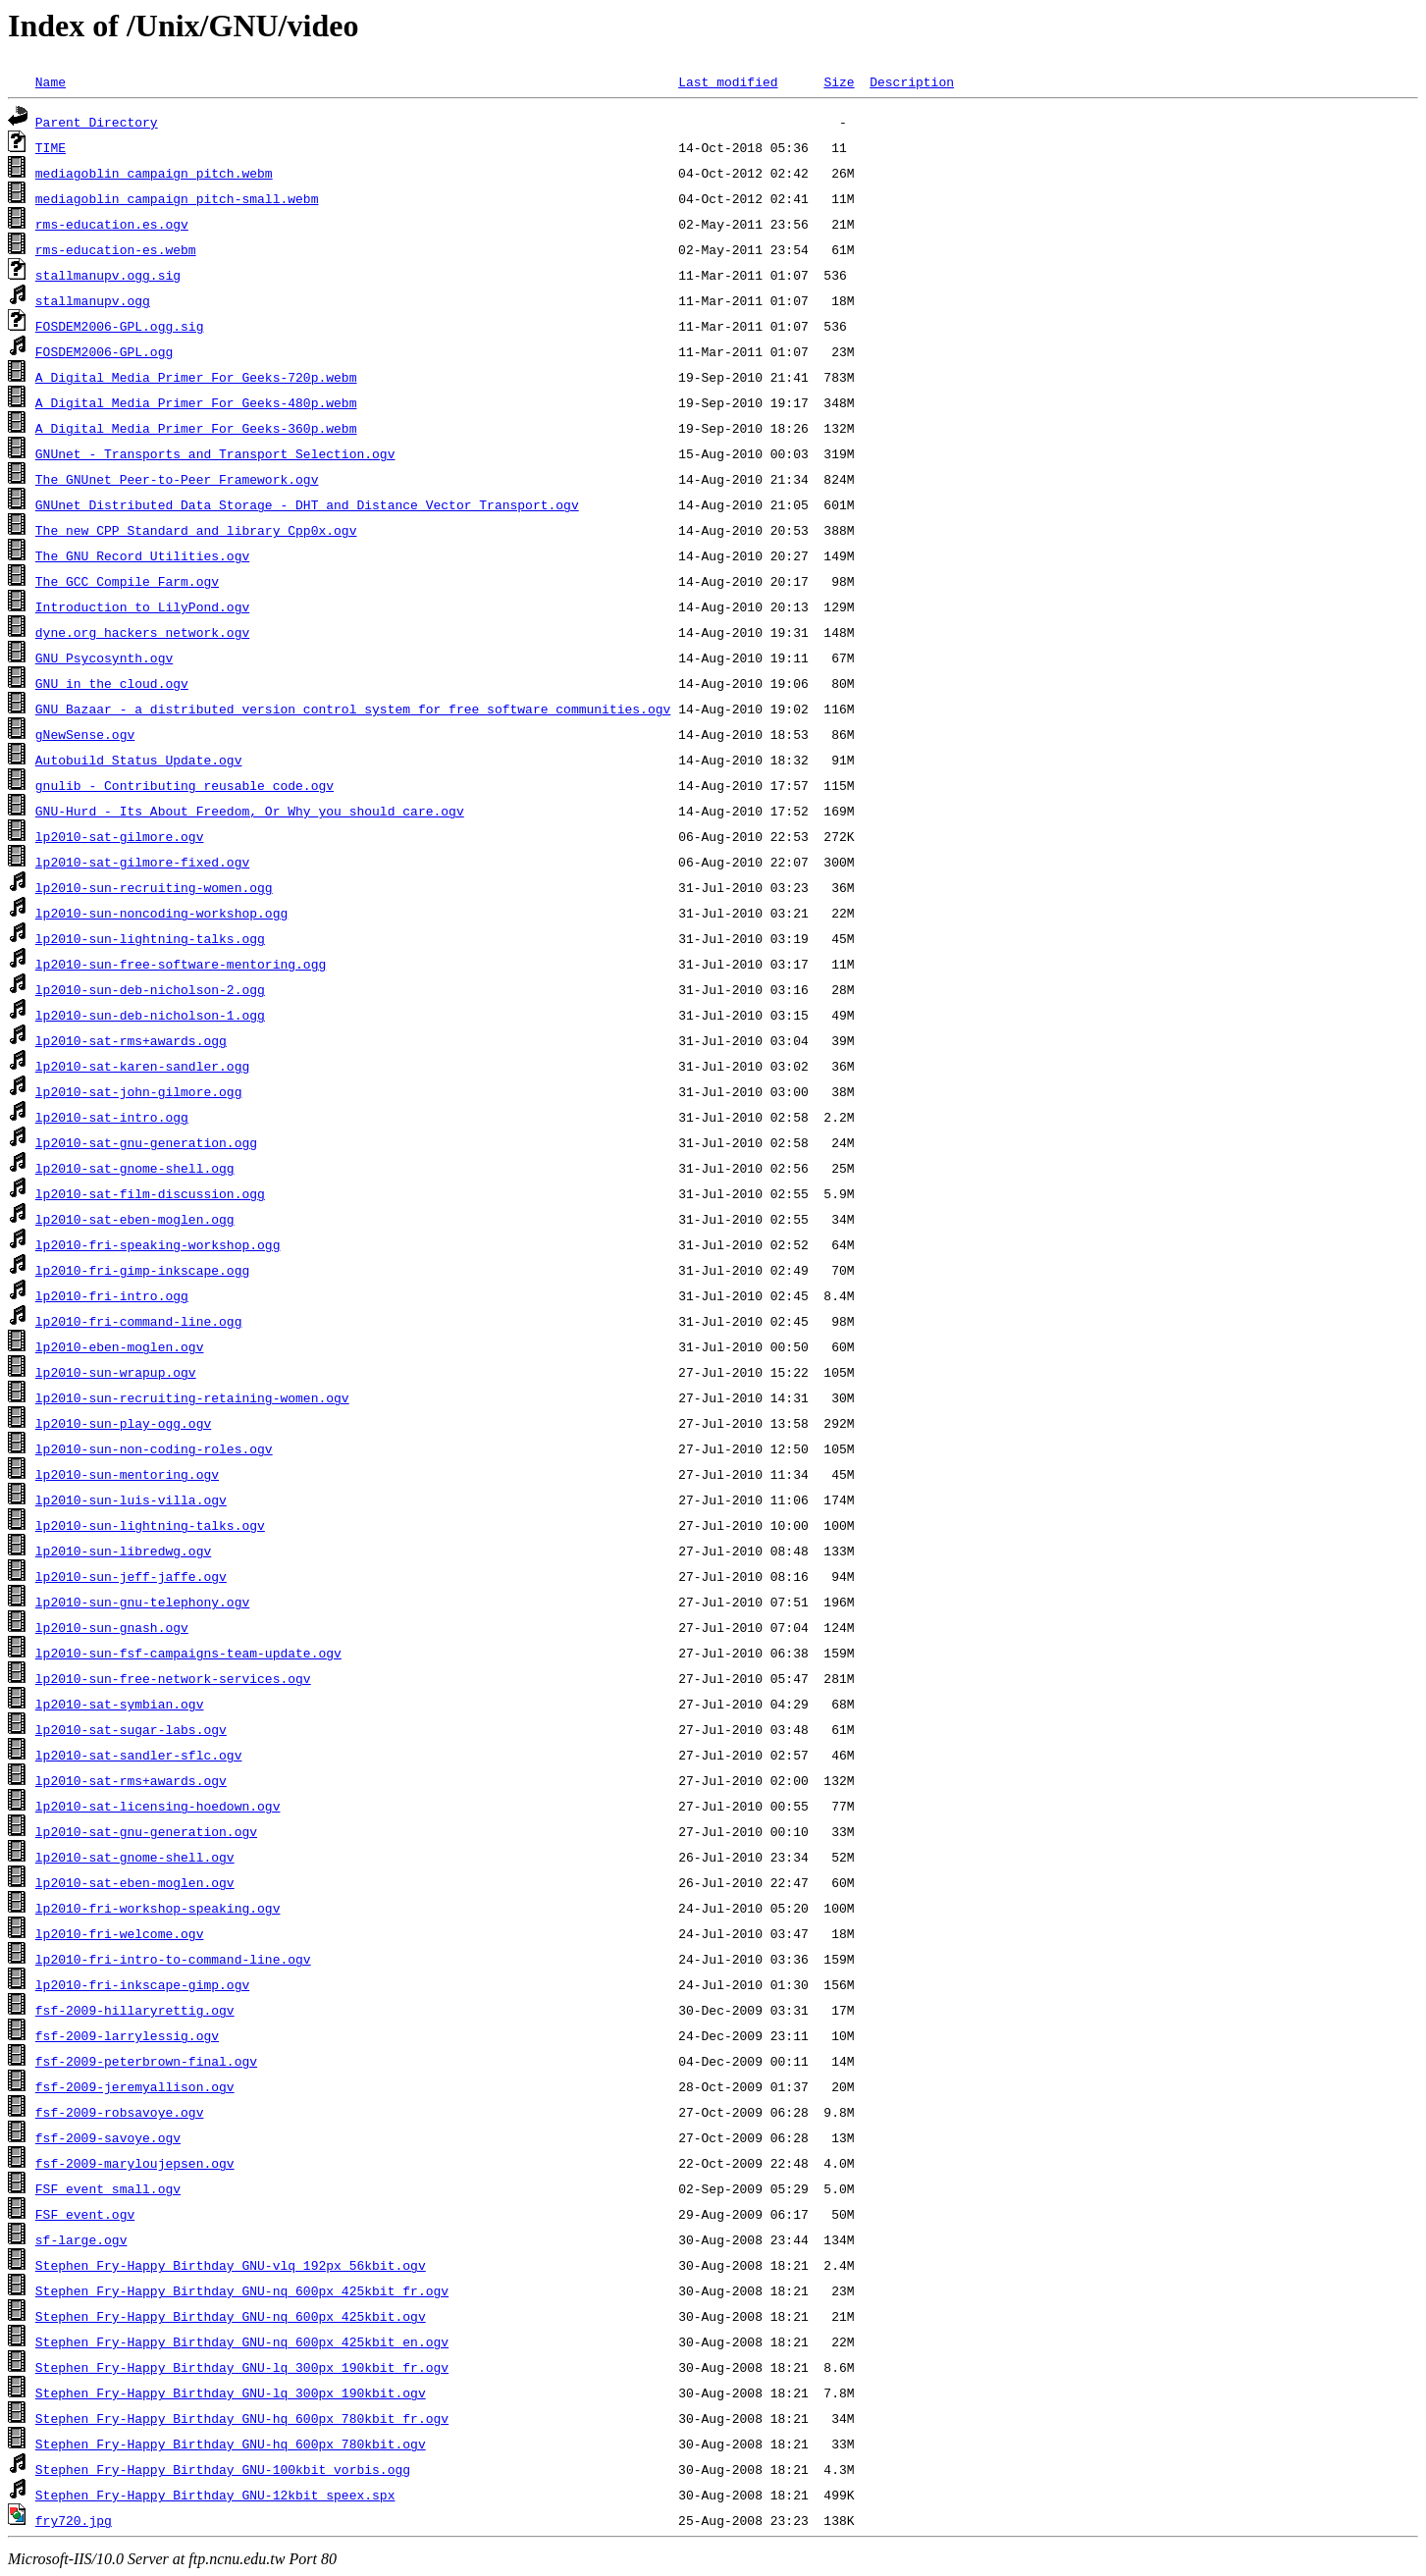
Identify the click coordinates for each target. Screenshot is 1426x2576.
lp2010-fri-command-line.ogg (138, 1321)
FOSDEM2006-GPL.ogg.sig (119, 326)
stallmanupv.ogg (92, 300)
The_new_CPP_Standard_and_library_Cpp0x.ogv (196, 530)
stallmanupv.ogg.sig (108, 275)
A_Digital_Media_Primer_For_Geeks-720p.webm (196, 377)
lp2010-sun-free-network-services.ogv (173, 1678)
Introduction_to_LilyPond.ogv (142, 606)
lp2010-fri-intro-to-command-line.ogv (173, 1959)
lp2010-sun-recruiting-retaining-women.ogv (192, 1397)
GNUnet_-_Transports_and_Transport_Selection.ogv (215, 453)
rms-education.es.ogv (111, 224)
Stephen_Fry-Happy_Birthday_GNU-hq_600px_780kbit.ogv (230, 2443)
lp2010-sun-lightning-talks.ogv (150, 1525)
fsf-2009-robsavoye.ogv (119, 2112)
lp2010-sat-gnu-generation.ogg (146, 1142)
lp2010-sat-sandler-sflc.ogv (138, 1754)
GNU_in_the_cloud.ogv (111, 683)
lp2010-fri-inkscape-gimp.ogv (142, 1984)
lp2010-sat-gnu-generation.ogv (146, 1831)
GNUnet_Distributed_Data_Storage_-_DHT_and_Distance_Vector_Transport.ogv (307, 504)
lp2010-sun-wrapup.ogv (115, 1372)
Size (838, 81)
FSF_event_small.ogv (108, 2188)
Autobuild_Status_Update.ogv (138, 759)
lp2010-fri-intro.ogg (111, 1295)
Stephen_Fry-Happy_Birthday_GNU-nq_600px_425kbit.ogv (230, 2316)
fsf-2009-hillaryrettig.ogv (135, 2010)
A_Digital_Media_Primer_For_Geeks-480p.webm (196, 402)
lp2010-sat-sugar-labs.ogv (131, 1729)
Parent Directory (96, 122)
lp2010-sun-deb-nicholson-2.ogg (150, 989)
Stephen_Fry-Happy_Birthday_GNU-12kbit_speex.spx (215, 2494)
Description (912, 81)
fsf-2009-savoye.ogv (108, 2137)
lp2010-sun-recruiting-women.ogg (154, 887)
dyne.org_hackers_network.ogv (142, 632)
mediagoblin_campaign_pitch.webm (154, 173)
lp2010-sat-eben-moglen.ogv (135, 1882)
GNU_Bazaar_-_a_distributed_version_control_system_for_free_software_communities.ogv (352, 708)
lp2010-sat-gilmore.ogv (119, 836)
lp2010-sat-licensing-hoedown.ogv (158, 1805)
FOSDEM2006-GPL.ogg (104, 351)
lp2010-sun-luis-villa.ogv (131, 1499)
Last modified (727, 81)
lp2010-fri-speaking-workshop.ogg (158, 1244)
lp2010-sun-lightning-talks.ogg (150, 938)
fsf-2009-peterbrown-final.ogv (146, 2061)
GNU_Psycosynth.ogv (104, 657)
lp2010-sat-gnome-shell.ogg (135, 1168)
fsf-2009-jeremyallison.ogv (135, 2086)
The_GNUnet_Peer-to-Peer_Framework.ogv (177, 479)
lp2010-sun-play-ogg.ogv (123, 1423)
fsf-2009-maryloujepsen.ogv (135, 2163)
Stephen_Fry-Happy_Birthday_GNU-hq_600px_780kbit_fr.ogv (242, 2418)
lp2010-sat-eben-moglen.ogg (135, 1219)
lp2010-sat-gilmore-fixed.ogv (142, 861)
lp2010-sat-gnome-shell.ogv (135, 1857)
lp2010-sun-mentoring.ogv (127, 1474)
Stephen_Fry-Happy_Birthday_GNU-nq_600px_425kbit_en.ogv (242, 2341)
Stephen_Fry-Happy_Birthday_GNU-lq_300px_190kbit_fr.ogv (242, 2367)
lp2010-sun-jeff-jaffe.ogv (131, 1576)
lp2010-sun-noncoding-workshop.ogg (161, 912)
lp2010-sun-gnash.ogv (111, 1627)
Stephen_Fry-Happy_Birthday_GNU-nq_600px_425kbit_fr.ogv (242, 2290)
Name (50, 81)
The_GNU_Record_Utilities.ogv (142, 555)
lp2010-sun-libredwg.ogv (123, 1550)
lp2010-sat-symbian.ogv (119, 1703)
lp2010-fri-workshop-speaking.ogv (158, 1908)
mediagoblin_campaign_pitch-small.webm (177, 198)
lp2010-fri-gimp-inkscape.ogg (142, 1270)
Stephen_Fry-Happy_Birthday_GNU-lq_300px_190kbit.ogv (230, 2392)
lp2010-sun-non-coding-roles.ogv (154, 1448)
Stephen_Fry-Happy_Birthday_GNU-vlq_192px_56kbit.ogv (230, 2265)
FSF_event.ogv (84, 2214)
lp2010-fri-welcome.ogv (119, 1933)
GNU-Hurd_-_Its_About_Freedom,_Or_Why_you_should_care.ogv (249, 810)
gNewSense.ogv (84, 734)
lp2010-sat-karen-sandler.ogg (142, 1066)
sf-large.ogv (81, 2239)
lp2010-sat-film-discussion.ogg (150, 1193)
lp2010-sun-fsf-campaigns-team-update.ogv (188, 1652)
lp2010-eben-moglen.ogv (119, 1346)
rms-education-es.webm (115, 249)
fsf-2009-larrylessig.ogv (127, 2035)
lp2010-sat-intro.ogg (111, 1117)
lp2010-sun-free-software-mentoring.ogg (180, 964)
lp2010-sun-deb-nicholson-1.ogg (150, 1015)
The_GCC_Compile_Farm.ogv (127, 581)
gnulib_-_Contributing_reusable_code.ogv (184, 785)
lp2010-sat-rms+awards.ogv (131, 1780)
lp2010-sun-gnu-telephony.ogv (142, 1601)
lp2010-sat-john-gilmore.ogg (138, 1091)
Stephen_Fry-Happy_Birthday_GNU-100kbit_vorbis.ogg (222, 2469)
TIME (50, 147)
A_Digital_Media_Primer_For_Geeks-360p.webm (196, 428)
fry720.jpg (73, 2520)
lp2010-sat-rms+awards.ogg (131, 1040)
